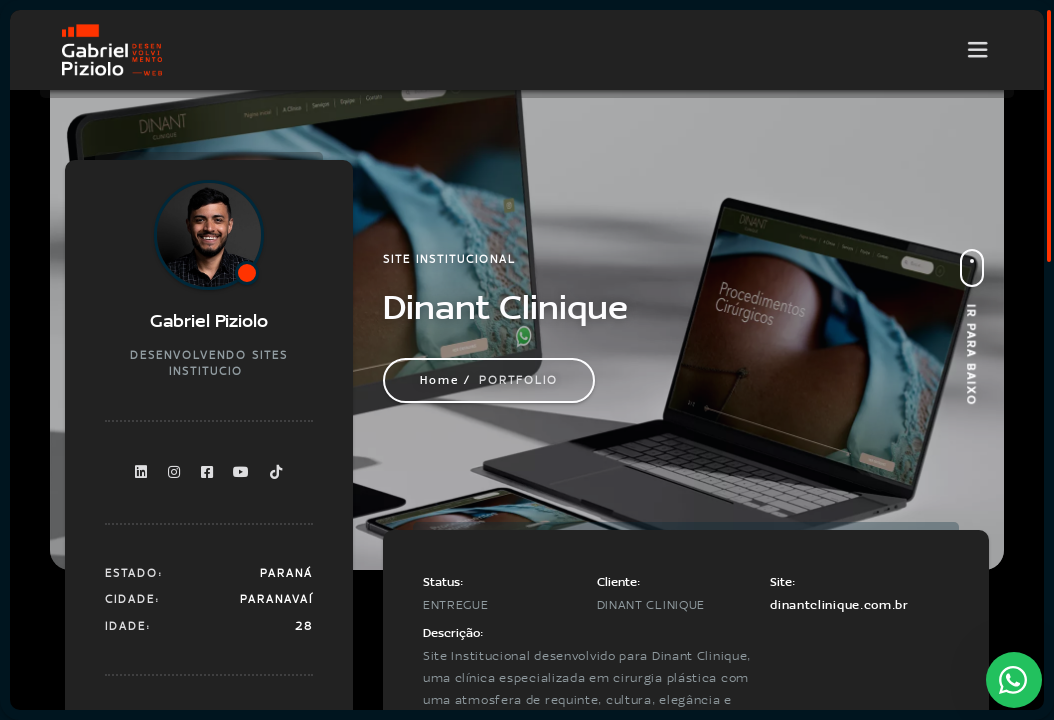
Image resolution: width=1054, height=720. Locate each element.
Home (439, 379)
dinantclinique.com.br (839, 604)
